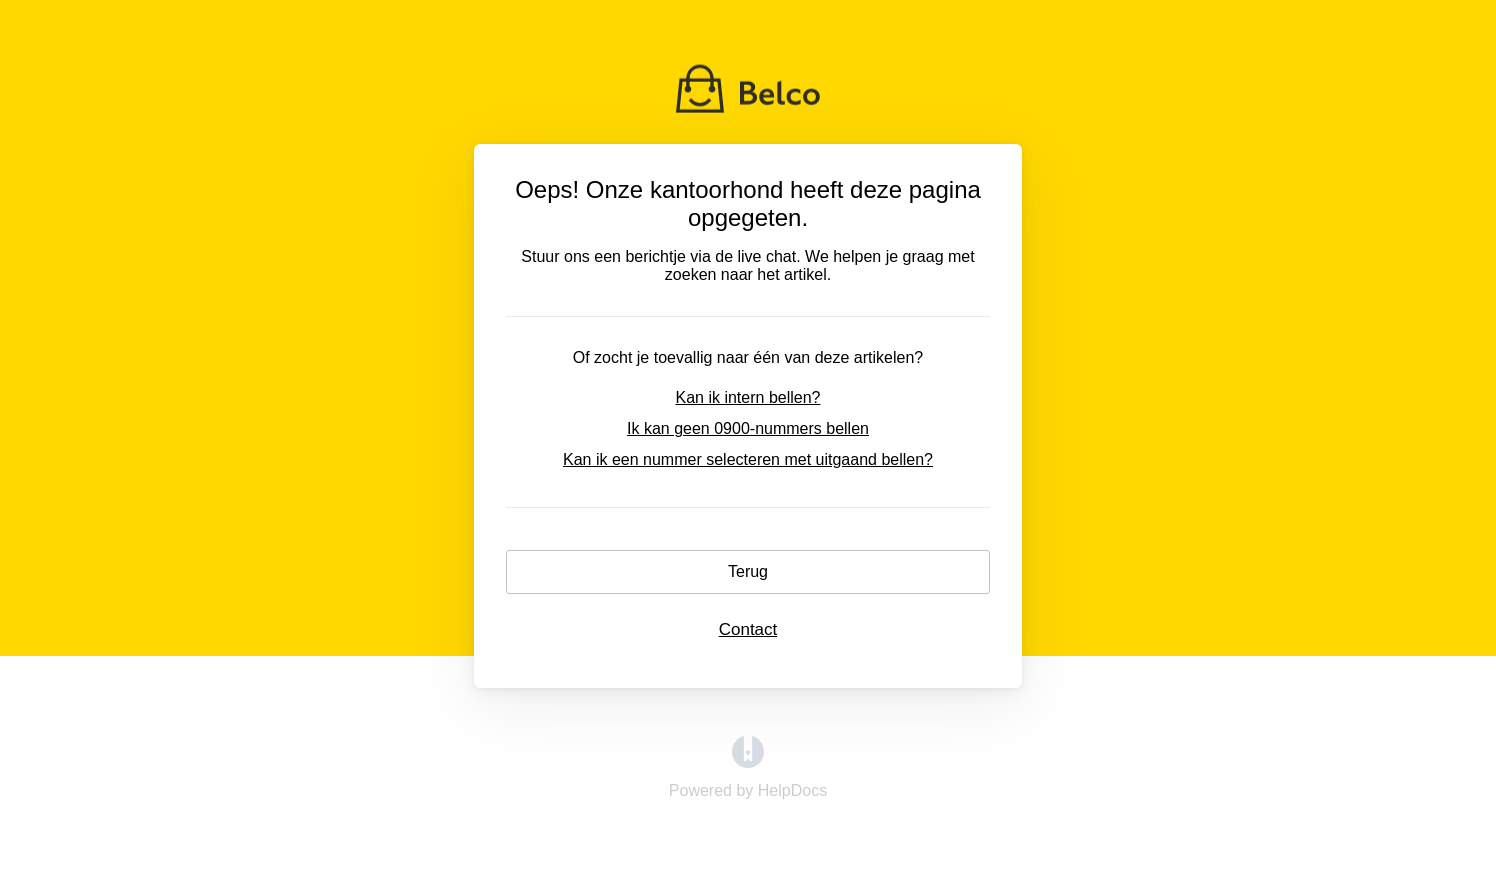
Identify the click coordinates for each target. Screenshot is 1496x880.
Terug (748, 571)
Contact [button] (748, 629)
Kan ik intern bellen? (748, 397)
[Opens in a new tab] (748, 762)
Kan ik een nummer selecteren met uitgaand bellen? (748, 459)
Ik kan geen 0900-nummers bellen (748, 428)
